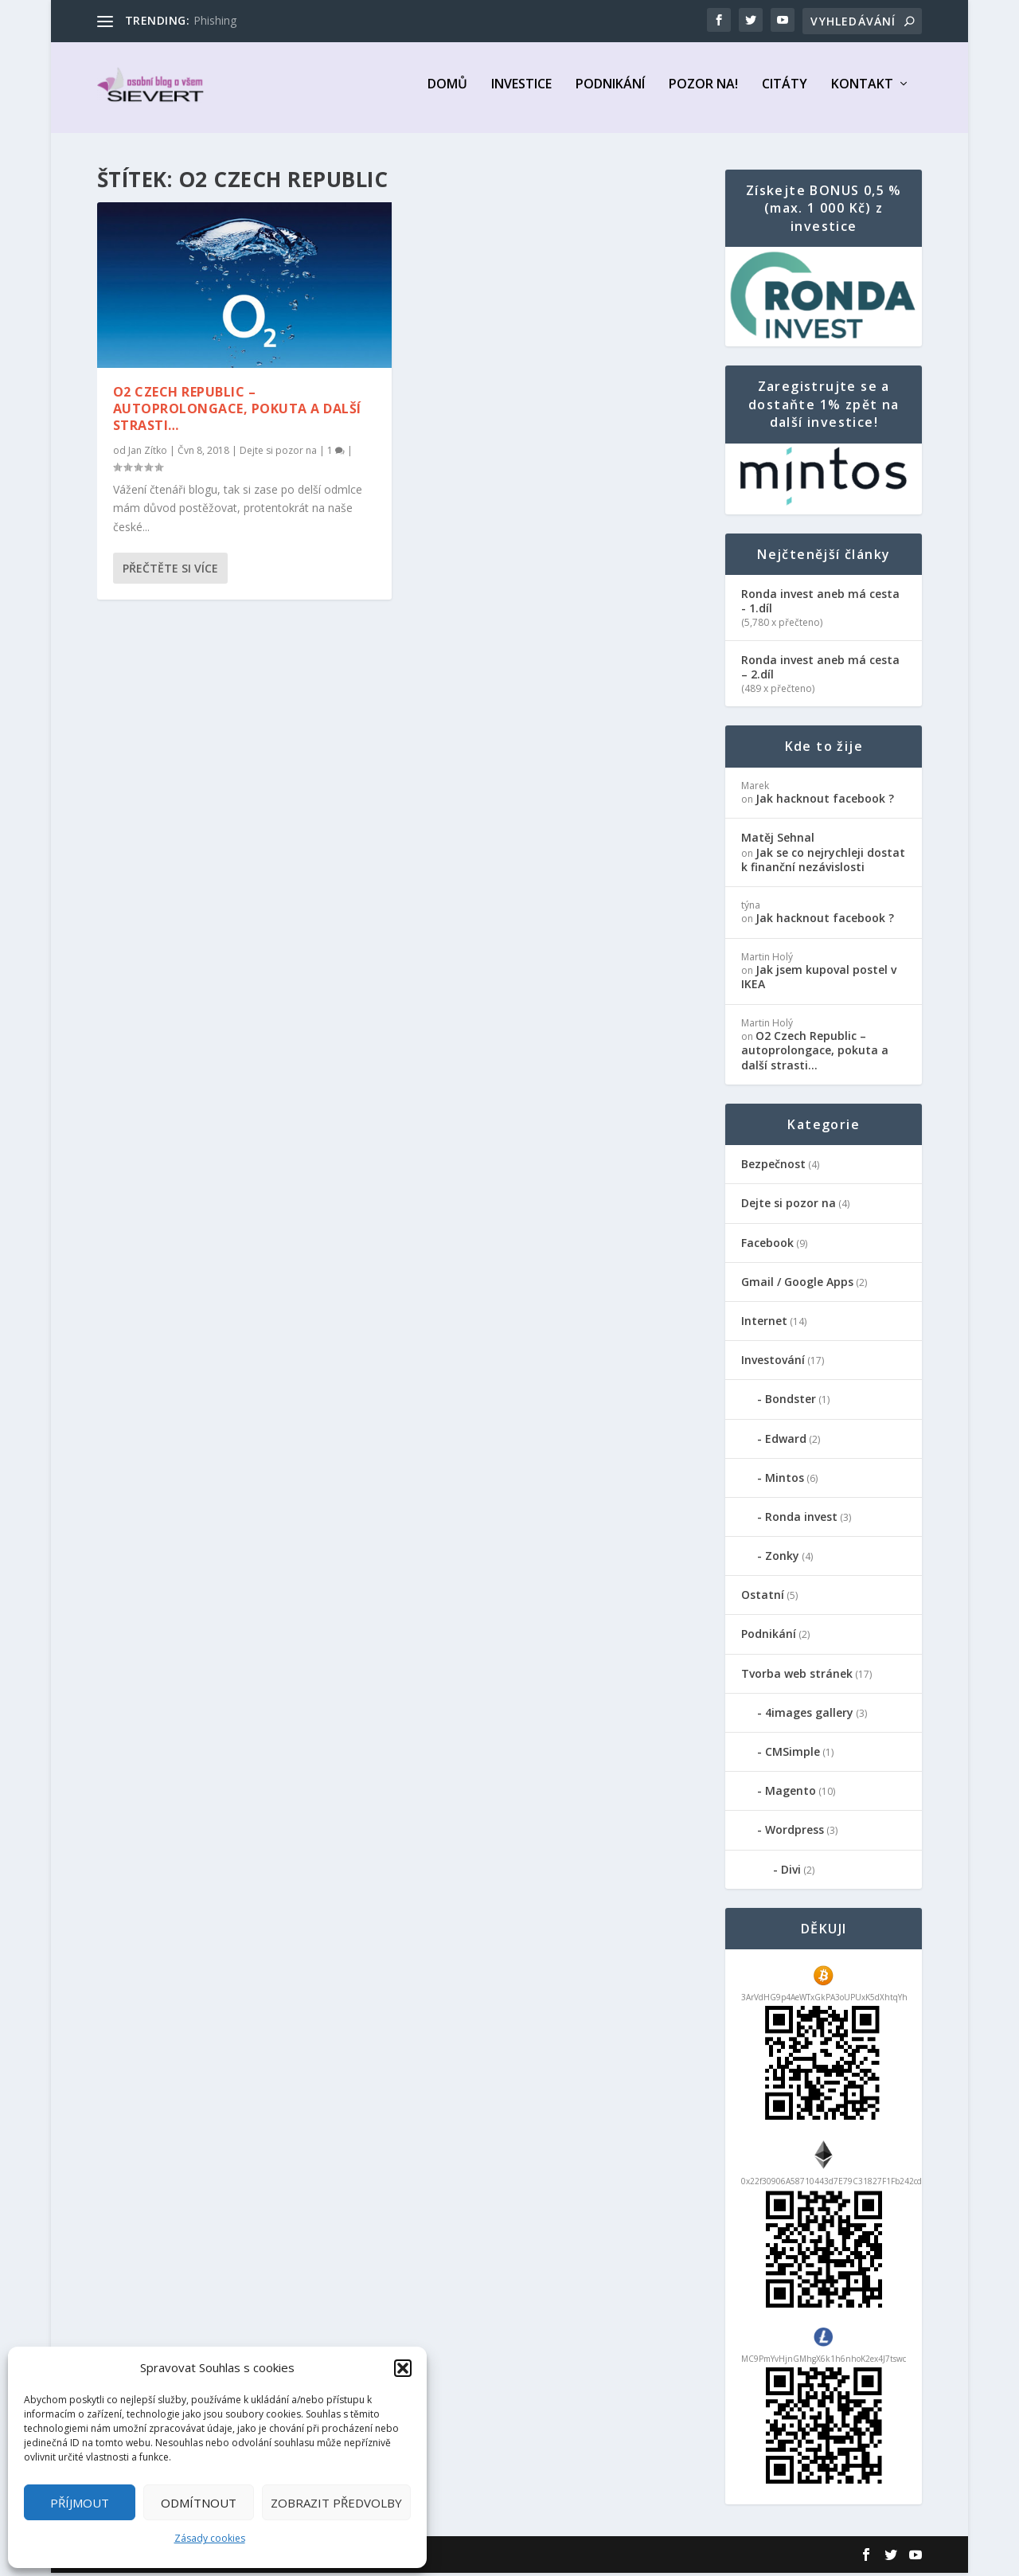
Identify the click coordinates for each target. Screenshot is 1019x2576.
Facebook (767, 1245)
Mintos (784, 1480)
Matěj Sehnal (777, 840)
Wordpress (794, 1833)
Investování (773, 1362)
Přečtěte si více (170, 571)
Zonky (782, 1558)
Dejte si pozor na (278, 453)
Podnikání (610, 92)
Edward (785, 1441)
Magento (790, 1793)
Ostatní (762, 1597)
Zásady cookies (209, 2538)
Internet (764, 1323)
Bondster (790, 1401)
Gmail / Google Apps (797, 1284)
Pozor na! (703, 92)
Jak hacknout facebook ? (824, 801)
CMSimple (792, 1754)
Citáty (784, 92)
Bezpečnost (773, 1167)
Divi (791, 1872)
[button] (403, 2368)
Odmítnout (198, 2503)
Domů (447, 92)
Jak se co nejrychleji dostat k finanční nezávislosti (823, 863)
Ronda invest (801, 1519)
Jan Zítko (147, 453)
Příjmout (79, 2503)
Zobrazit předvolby (336, 2503)
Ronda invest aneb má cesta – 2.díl (820, 670)
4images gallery (809, 1715)
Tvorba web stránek (797, 1676)
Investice (521, 92)
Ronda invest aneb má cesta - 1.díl (820, 604)
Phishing (214, 20)
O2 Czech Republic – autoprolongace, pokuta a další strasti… (237, 412)
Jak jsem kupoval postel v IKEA (818, 980)
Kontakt (862, 92)
